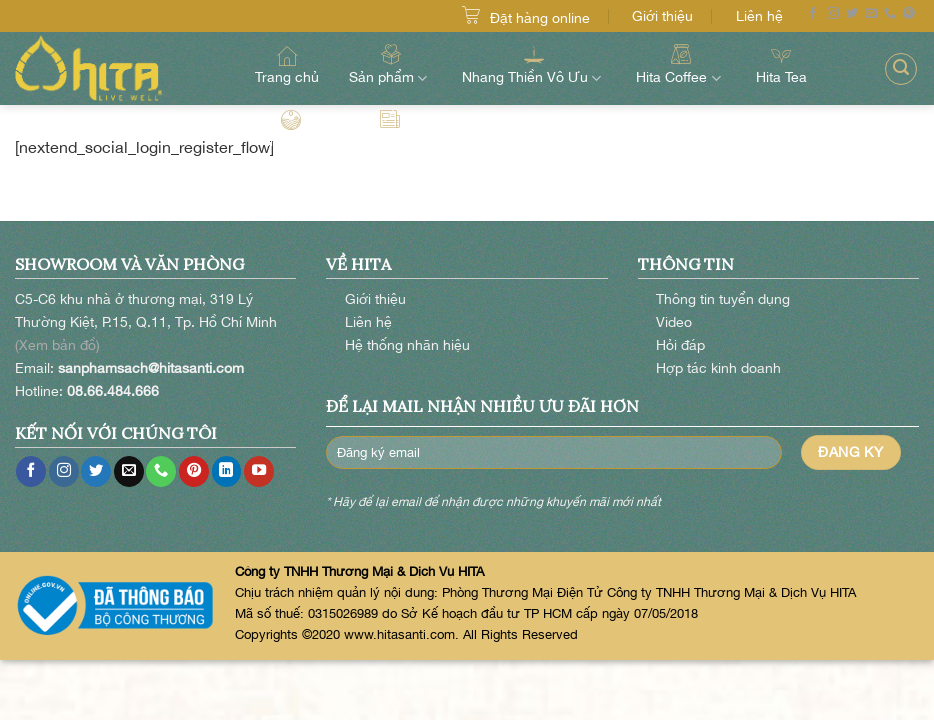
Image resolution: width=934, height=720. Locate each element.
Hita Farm (291, 129)
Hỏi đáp (680, 344)
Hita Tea (781, 65)
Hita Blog (390, 129)
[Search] (901, 69)
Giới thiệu (662, 15)
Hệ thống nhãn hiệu (407, 344)
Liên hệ (759, 15)
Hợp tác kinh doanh (718, 367)
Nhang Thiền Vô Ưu (534, 64)
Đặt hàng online (540, 17)
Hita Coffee (680, 64)
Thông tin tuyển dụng (723, 298)
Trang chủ (287, 65)
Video (674, 321)
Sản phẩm (390, 64)
